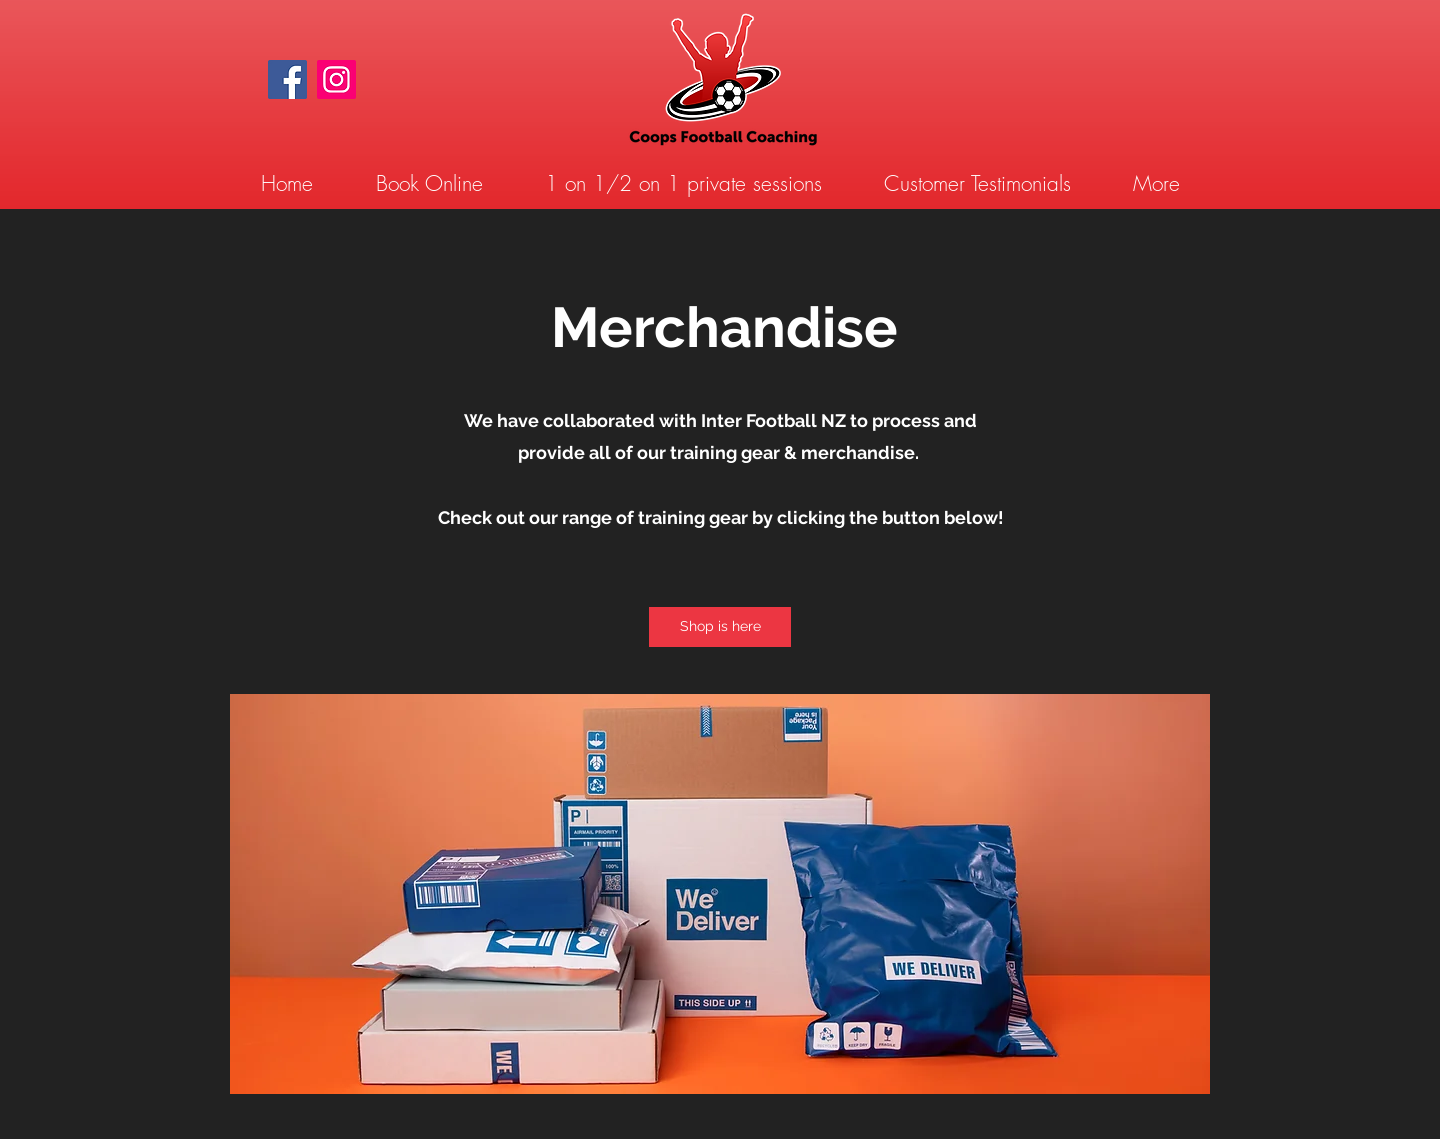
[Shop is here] (720, 627)
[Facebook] (287, 79)
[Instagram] (336, 79)
